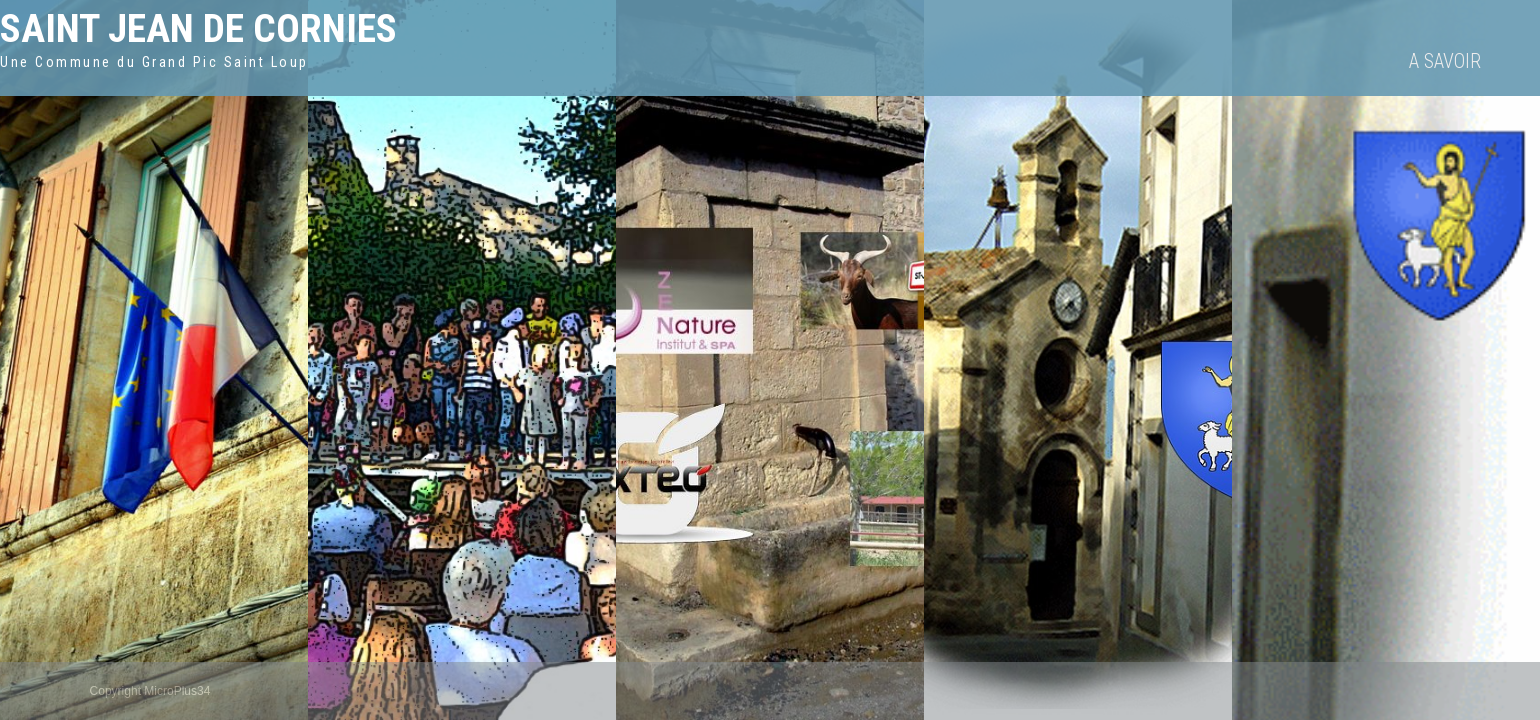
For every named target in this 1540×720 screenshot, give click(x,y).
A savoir (1445, 61)
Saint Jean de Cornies (198, 28)
